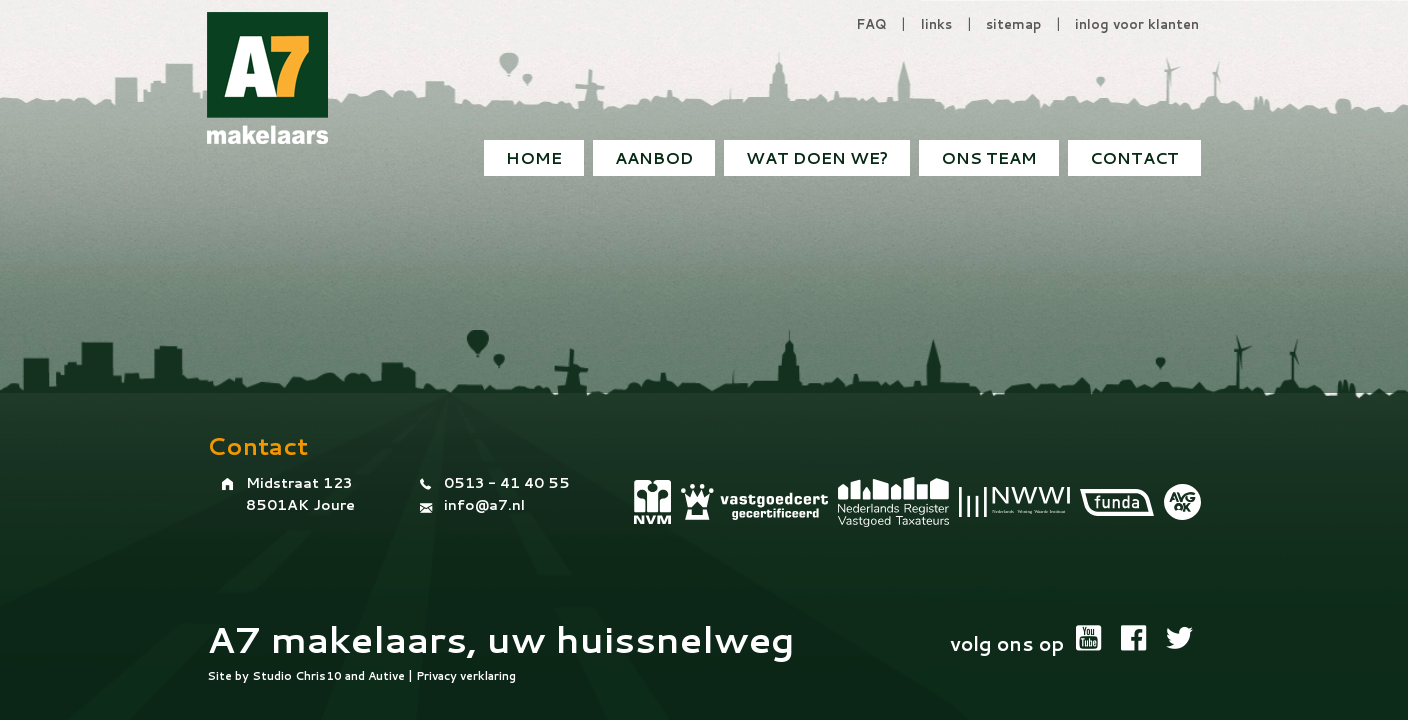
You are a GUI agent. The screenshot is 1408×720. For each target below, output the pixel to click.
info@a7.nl (484, 505)
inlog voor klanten (1137, 24)
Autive (386, 676)
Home (534, 157)
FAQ (871, 24)
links (936, 24)
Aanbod (654, 157)
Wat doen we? (817, 157)
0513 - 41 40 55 (507, 483)
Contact (1134, 157)
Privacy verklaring (466, 676)
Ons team (989, 157)
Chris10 (318, 676)
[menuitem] (1134, 158)
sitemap (1013, 24)
